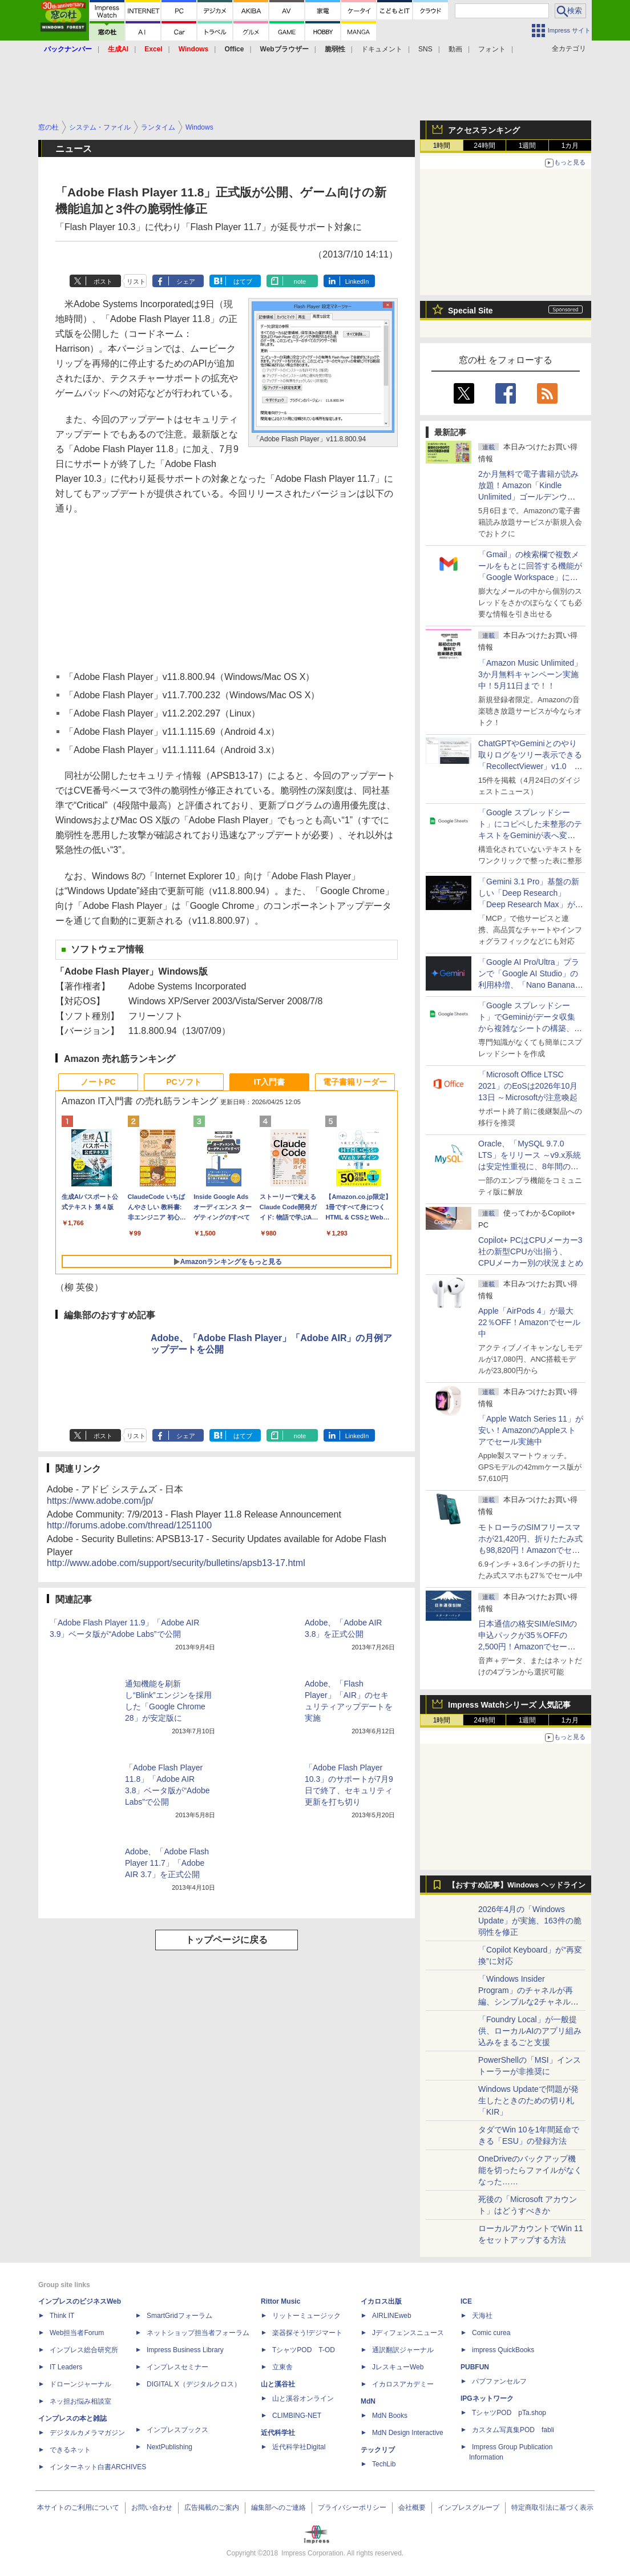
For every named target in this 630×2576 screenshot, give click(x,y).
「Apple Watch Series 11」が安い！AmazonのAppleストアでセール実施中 (530, 1430)
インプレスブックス (177, 2430)
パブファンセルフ (499, 2381)
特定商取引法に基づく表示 (552, 2507)
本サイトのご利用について (78, 2507)
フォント (492, 49)
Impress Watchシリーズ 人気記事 (509, 1704)
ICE (466, 2301)
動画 (455, 49)
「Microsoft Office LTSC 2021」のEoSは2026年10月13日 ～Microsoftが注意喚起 (528, 1086)
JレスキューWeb (397, 2367)
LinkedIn (357, 281)
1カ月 (570, 146)
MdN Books (389, 2416)
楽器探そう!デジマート (307, 2333)
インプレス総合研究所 (84, 2350)
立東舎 (282, 2367)
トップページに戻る (226, 1940)
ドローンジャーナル (80, 2384)
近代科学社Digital (298, 2447)
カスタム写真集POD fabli (513, 2430)
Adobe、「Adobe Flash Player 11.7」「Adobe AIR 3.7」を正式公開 (167, 1863)
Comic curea (491, 2333)
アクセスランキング (484, 130)
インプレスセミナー (177, 2367)
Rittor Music (280, 2301)
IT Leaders (66, 2367)
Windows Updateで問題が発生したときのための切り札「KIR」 (528, 2100)
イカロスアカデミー (403, 2384)
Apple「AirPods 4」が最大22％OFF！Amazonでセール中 (529, 1322)
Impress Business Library (185, 2350)
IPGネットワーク (487, 2398)
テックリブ (378, 2450)
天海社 (482, 2316)
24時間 (484, 146)
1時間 (442, 146)
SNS (425, 49)
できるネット (70, 2450)
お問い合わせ (151, 2507)
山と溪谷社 (278, 2384)
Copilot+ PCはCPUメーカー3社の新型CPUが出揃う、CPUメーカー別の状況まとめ (530, 1251)
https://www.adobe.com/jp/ (100, 1501)
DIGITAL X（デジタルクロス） (194, 2384)
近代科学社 (278, 2433)
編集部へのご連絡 (278, 2507)
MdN (368, 2401)
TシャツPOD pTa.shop (509, 2413)
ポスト (103, 281)
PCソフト (183, 1081)
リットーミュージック (306, 2316)
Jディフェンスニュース (408, 2333)
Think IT (62, 2316)
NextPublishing (169, 2447)
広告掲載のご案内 (211, 2507)
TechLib (383, 2464)
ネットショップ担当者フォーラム (198, 2333)
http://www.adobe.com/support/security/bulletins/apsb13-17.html (176, 1563)
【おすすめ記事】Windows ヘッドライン (516, 1885)
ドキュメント (381, 49)
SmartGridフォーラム (179, 2316)
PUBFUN (475, 2367)
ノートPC (97, 1081)
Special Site (470, 310)
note (300, 281)
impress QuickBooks (503, 2350)
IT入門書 (269, 1081)
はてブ (242, 281)
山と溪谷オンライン (303, 2398)
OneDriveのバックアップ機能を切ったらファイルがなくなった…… (530, 2170)
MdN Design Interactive (407, 2433)
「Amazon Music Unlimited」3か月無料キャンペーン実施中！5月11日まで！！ (530, 674)
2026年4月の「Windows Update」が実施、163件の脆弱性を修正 (529, 1921)
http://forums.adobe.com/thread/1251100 (129, 1525)
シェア (185, 281)
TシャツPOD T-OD (303, 2350)
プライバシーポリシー (352, 2507)
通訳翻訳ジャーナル (403, 2350)
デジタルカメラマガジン (87, 2433)
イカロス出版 (381, 2301)
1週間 (527, 146)
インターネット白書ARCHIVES (98, 2467)
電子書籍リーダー (355, 1081)
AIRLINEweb (391, 2316)
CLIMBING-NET (296, 2416)
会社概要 (412, 2507)
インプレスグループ (468, 2507)
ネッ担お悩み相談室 (80, 2401)
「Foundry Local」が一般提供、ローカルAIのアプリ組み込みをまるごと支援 (529, 2031)
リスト (136, 281)
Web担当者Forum (77, 2333)
